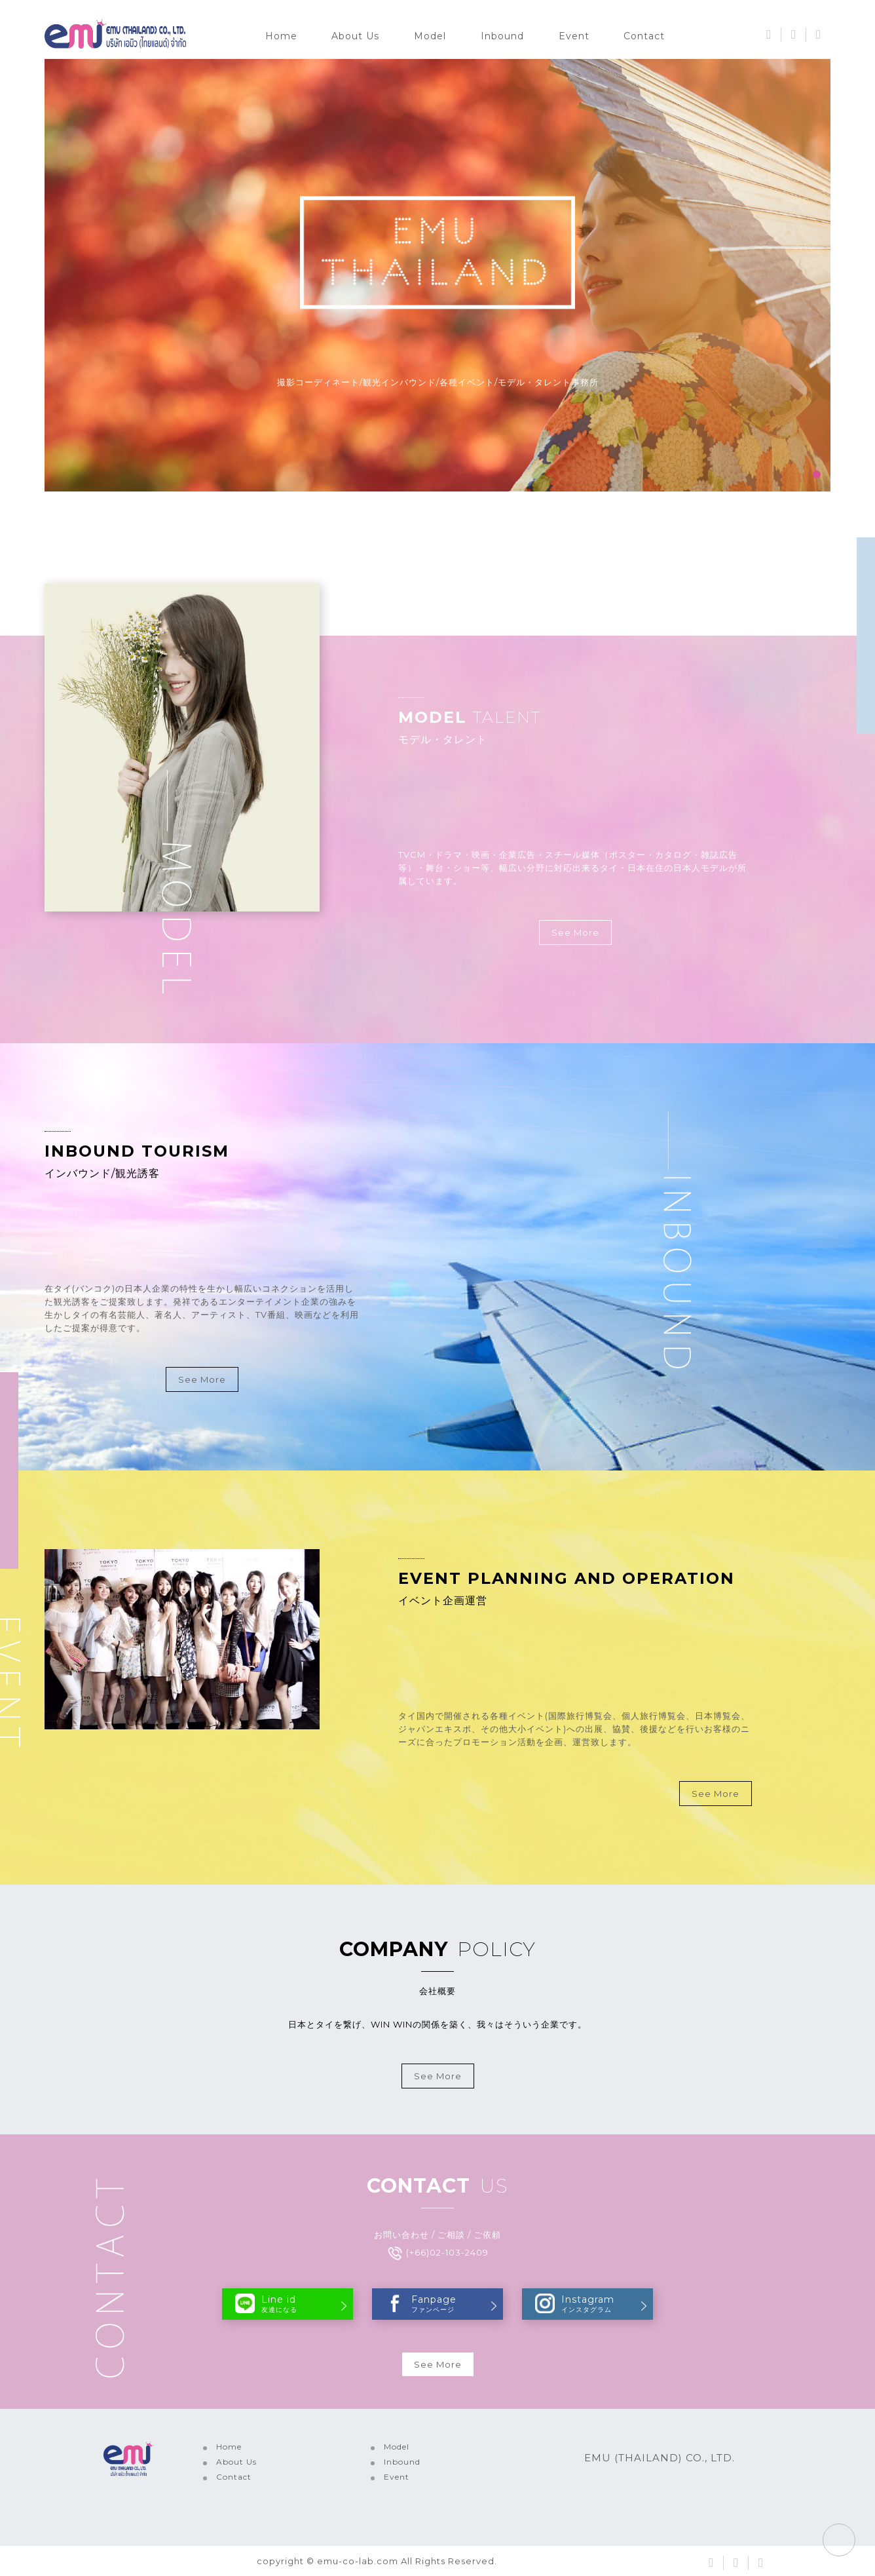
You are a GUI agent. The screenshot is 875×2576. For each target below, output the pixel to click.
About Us (355, 36)
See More (575, 932)
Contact (644, 36)
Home (281, 36)
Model (430, 36)
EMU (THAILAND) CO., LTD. (659, 2457)
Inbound (502, 36)
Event (574, 36)
